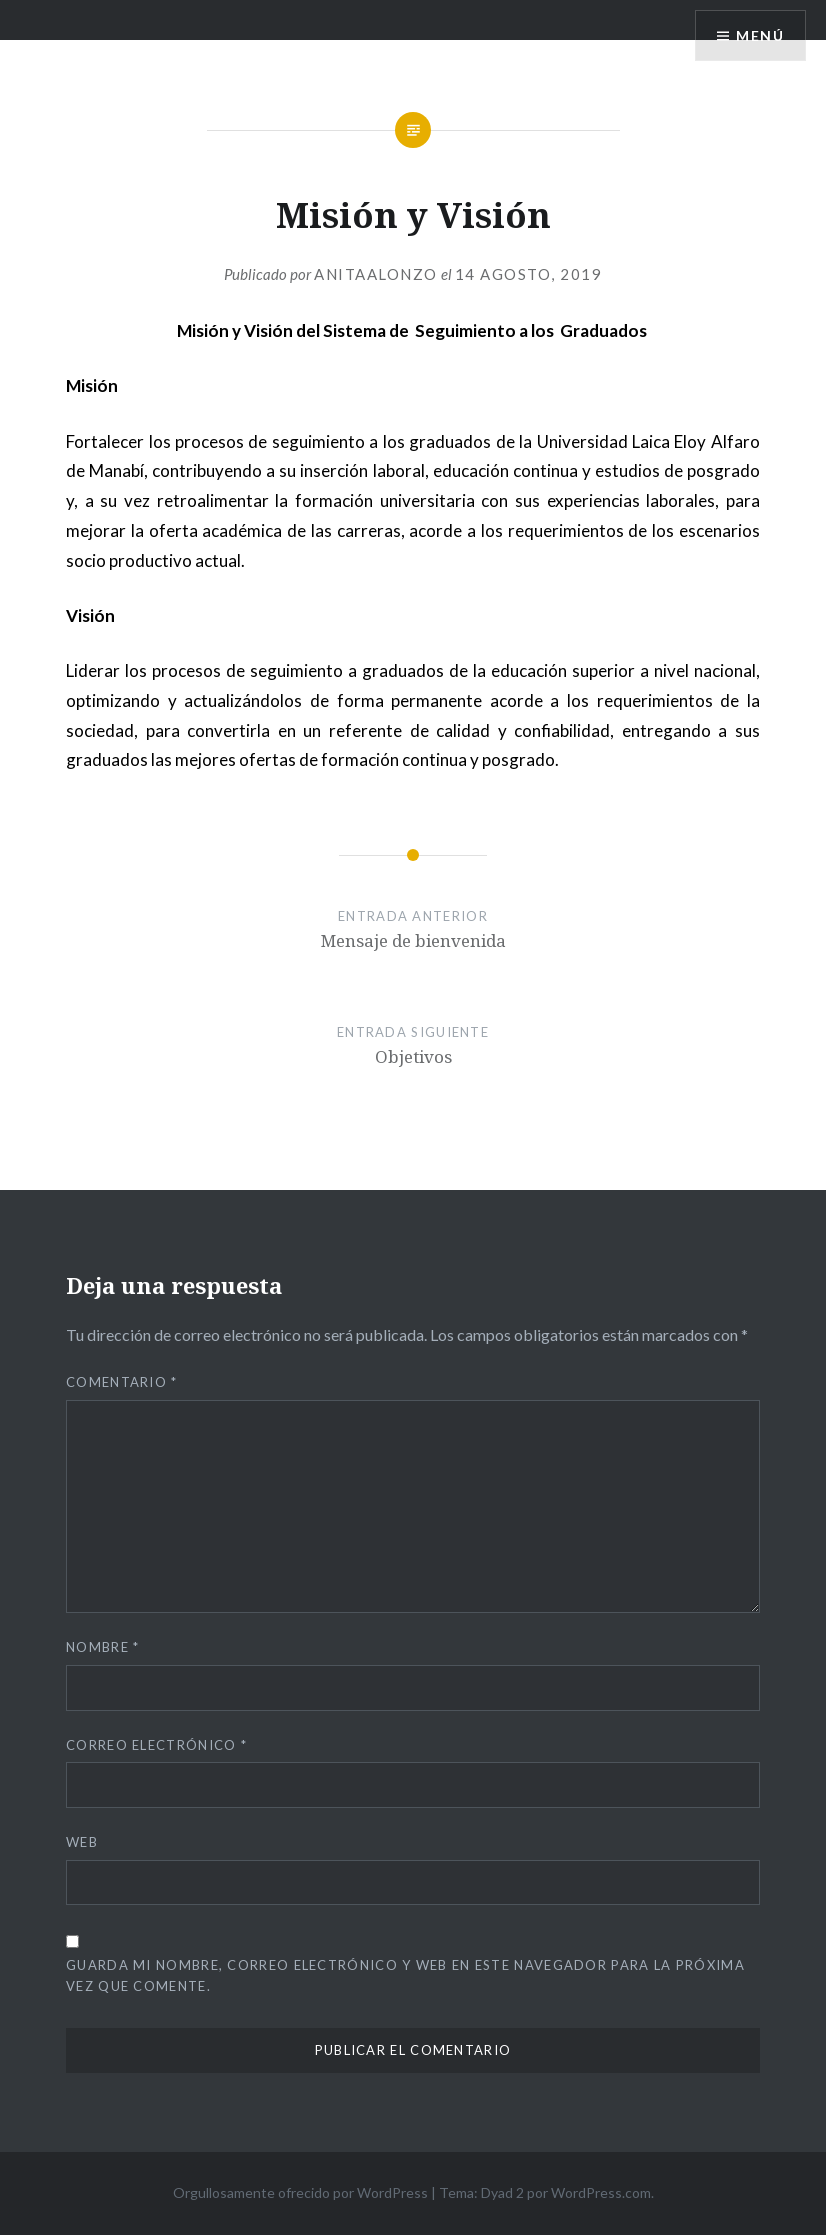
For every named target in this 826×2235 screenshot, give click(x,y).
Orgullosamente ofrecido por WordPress (300, 2192)
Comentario (122, 1382)
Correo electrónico (156, 1745)
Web (82, 1842)
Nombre (102, 1647)
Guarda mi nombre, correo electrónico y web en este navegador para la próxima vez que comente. (405, 1975)
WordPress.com (601, 2192)
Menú (760, 35)
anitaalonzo (376, 274)
